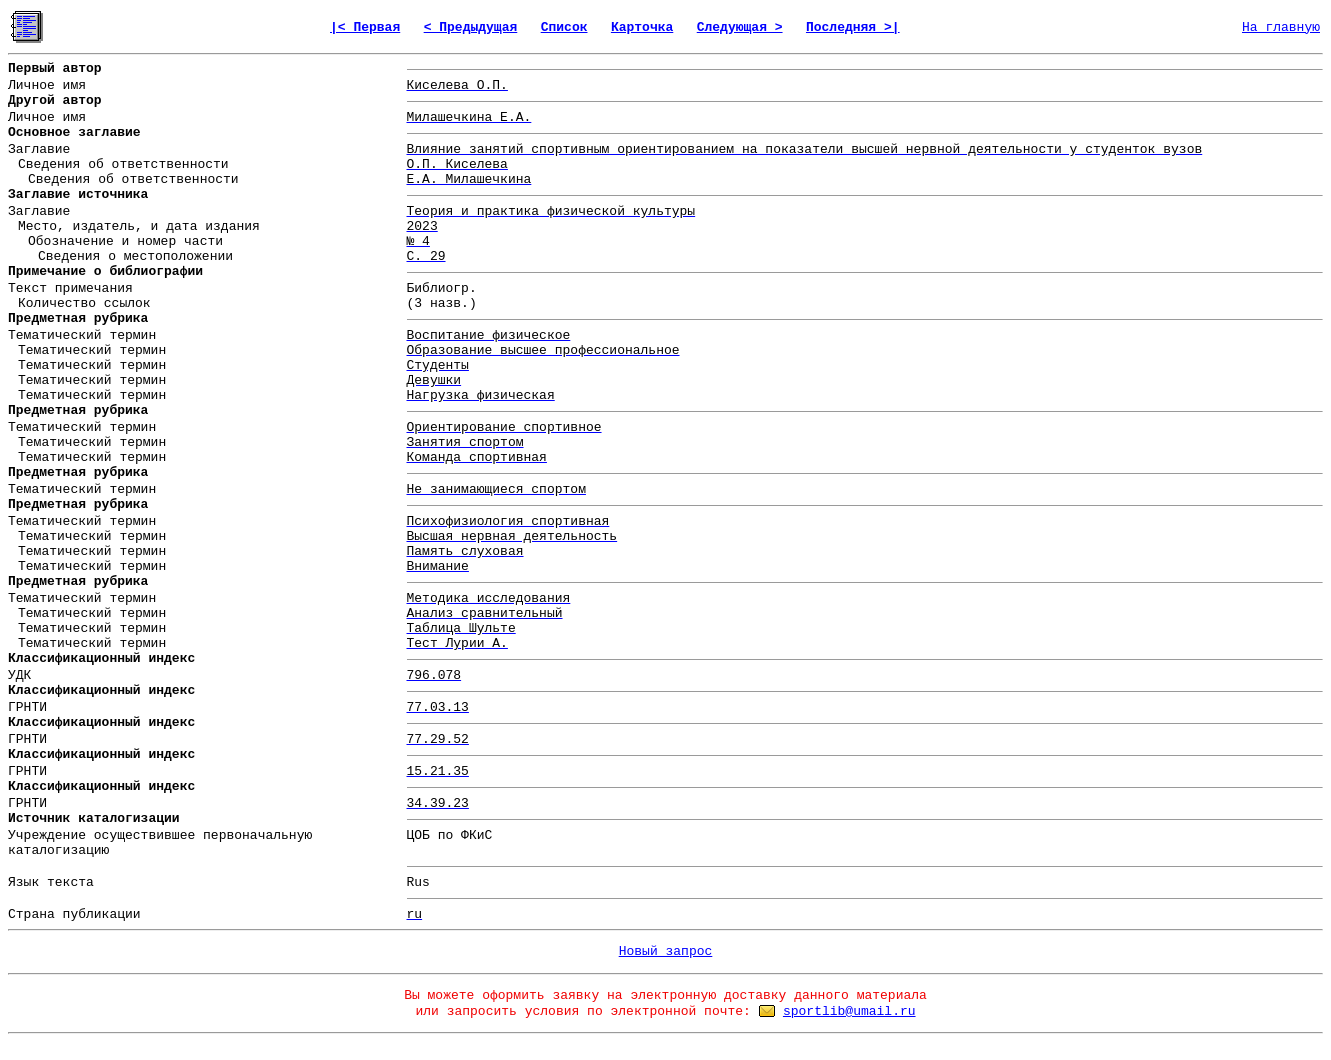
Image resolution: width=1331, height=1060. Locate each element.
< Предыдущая (471, 27)
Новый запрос (666, 951)
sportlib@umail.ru (849, 1011)
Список (564, 27)
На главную (1281, 27)
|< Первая (365, 27)
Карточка (642, 27)
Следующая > (740, 27)
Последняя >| (853, 27)
